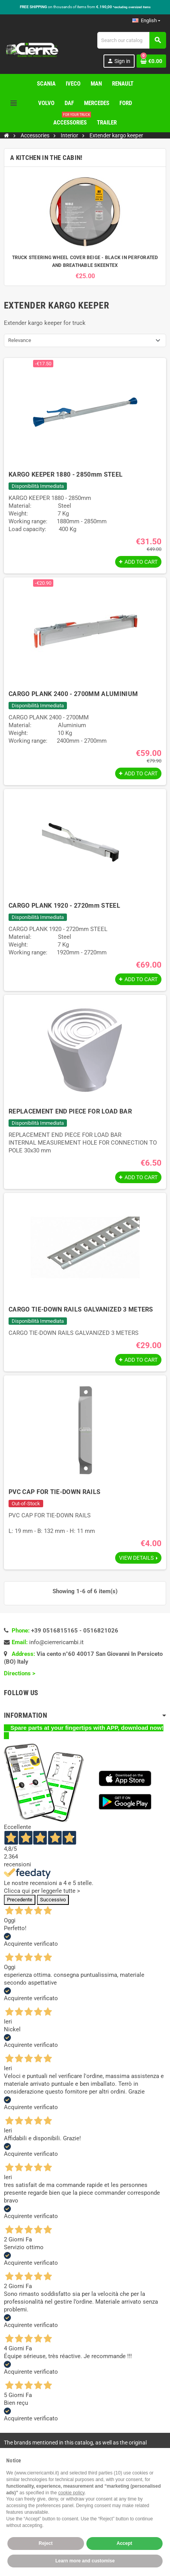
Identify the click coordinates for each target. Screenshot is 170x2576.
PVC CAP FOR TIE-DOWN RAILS (54, 1492)
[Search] (131, 40)
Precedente (19, 1900)
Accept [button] (124, 2543)
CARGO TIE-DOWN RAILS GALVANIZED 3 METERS (81, 1309)
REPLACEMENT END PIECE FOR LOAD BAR (70, 1111)
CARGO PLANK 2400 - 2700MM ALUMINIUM (73, 694)
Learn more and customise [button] (85, 2561)
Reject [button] (46, 2543)
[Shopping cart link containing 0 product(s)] (151, 61)
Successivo (53, 1900)
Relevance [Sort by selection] (19, 340)
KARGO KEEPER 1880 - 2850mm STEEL (66, 474)
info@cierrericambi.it (56, 1642)
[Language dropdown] (146, 21)
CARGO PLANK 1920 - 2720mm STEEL (64, 905)
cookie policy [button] (71, 2492)
